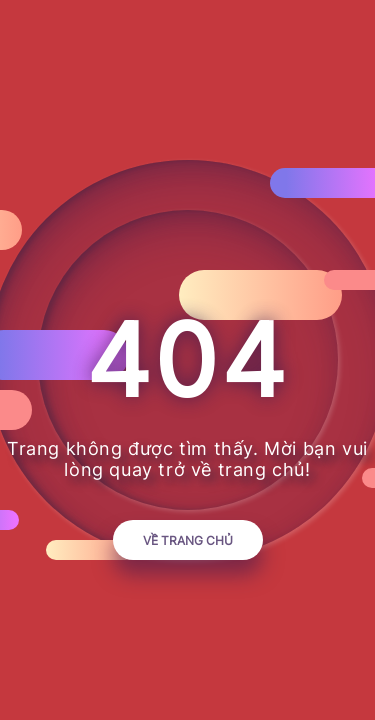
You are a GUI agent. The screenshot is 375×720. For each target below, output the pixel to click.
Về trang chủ (188, 540)
